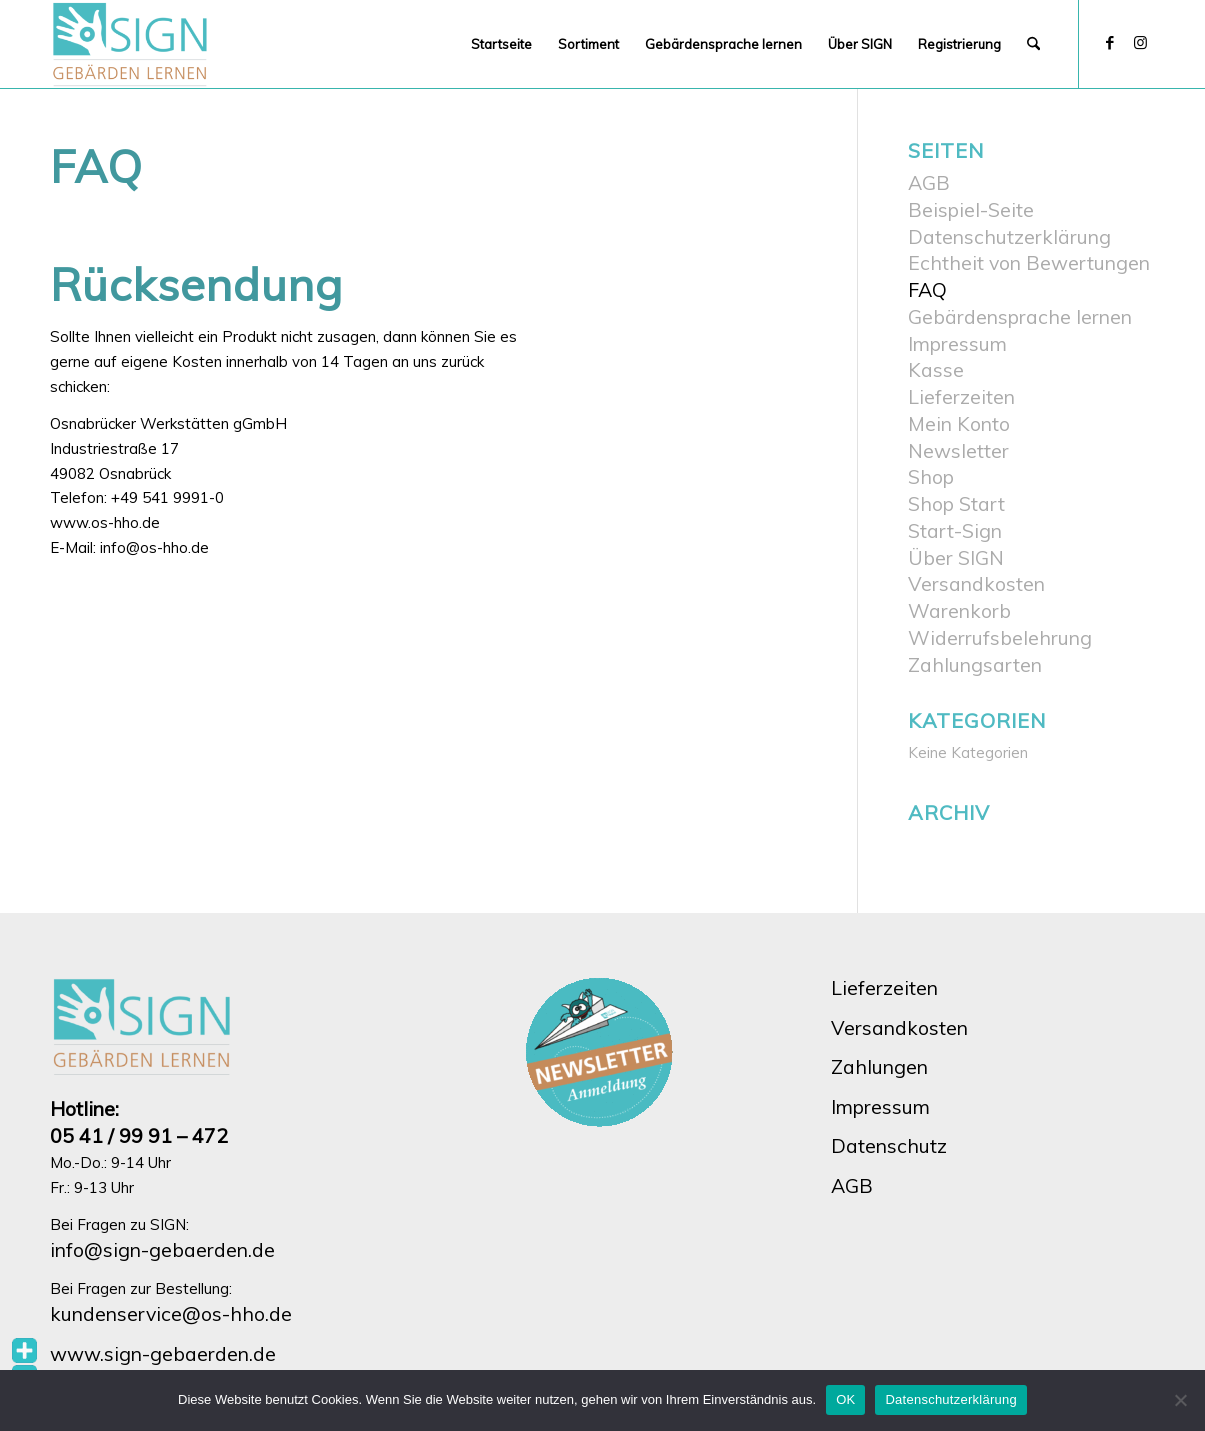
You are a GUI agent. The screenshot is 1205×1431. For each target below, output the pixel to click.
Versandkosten (976, 583)
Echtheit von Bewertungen (1029, 262)
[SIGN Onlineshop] (131, 44)
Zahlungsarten (975, 664)
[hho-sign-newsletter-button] (602, 1053)
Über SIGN (956, 557)
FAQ (927, 289)
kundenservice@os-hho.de (171, 1313)
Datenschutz (889, 1145)
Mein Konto (959, 423)
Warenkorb (959, 610)
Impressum (957, 343)
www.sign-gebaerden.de (163, 1353)
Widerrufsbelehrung (1000, 637)
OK (845, 1399)
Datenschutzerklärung (1009, 236)
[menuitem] (501, 44)
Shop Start (956, 503)
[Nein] (1180, 1400)
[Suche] (1033, 44)
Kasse (936, 369)
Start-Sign (955, 530)
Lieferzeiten (961, 396)
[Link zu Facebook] (1110, 43)
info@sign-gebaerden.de (162, 1249)
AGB (929, 182)
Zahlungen (879, 1066)
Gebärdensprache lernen (1020, 316)
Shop (931, 476)
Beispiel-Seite (971, 209)
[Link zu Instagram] (1140, 43)
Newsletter (958, 450)
